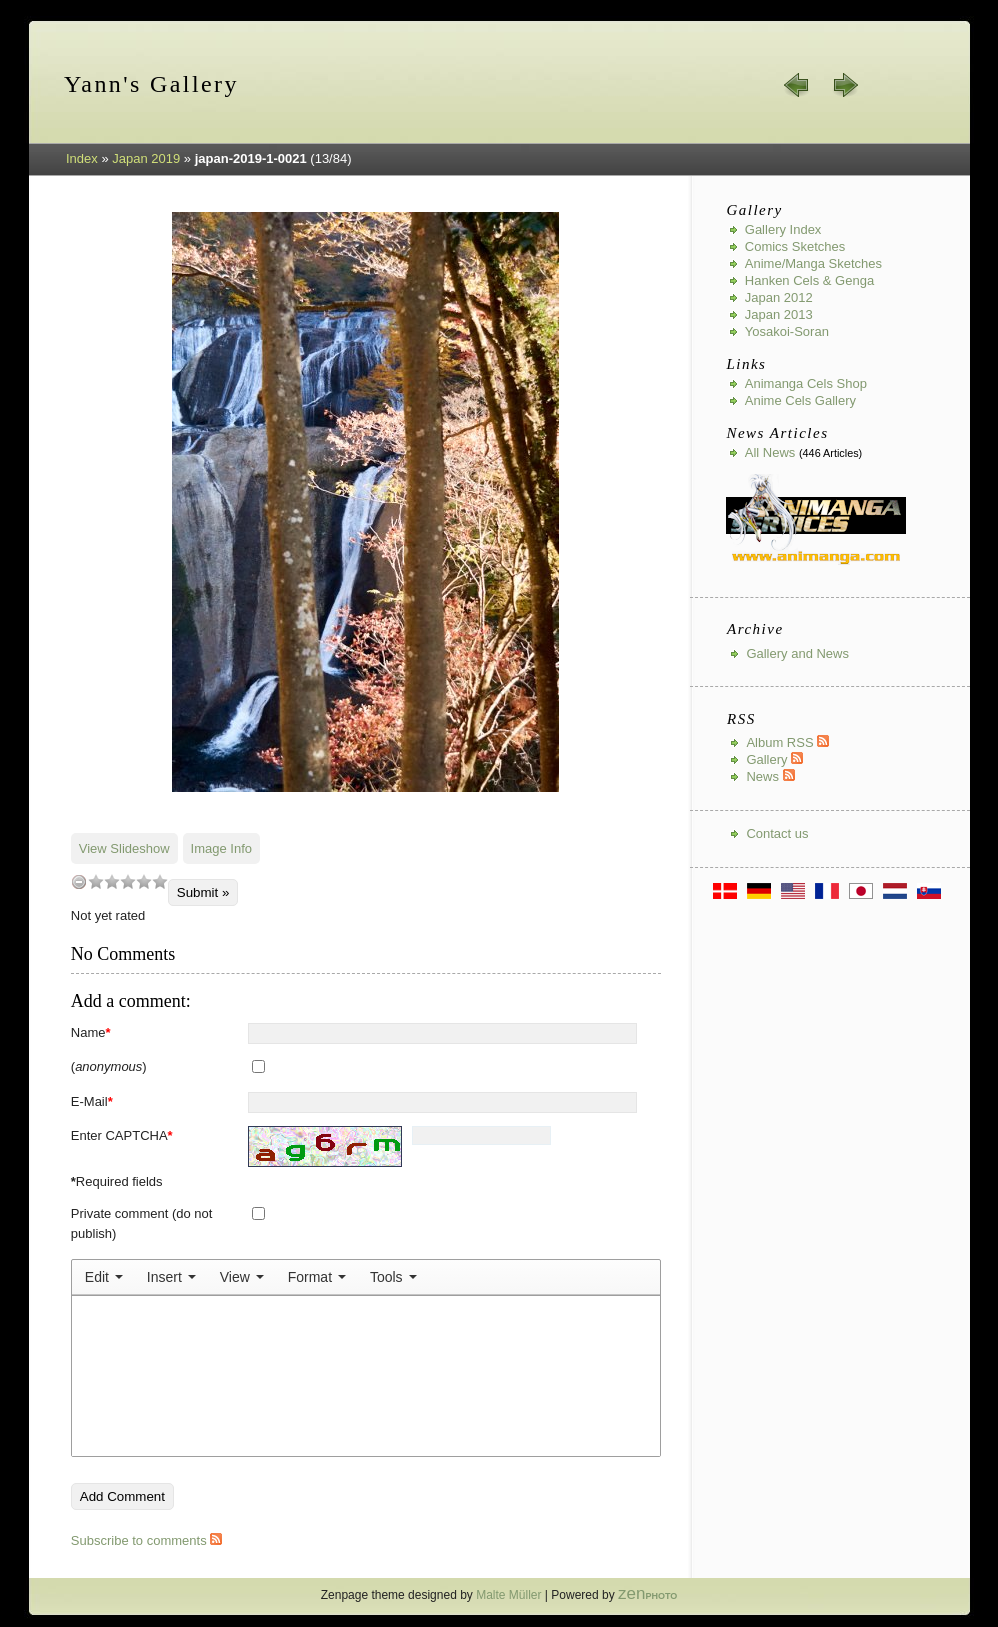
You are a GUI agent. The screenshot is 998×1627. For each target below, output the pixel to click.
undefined (79, 881)
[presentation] (104, 1277)
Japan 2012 (779, 297)
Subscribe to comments (146, 1540)
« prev (797, 85)
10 (160, 881)
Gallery (774, 759)
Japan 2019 (146, 158)
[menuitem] (104, 1277)
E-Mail (92, 1101)
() (109, 1066)
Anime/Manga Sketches (813, 263)
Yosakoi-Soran (787, 331)
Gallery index (783, 229)
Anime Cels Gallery (800, 400)
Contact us (777, 833)
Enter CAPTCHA (122, 1135)
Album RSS (787, 742)
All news (770, 452)
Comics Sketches (795, 246)
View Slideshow (124, 848)
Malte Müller (508, 1595)
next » (845, 85)
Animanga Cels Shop (806, 383)
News (770, 776)
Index (82, 158)
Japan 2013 (779, 314)
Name (91, 1032)
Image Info (221, 848)
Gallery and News (797, 653)
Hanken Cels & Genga (809, 280)
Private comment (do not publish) (142, 1223)
